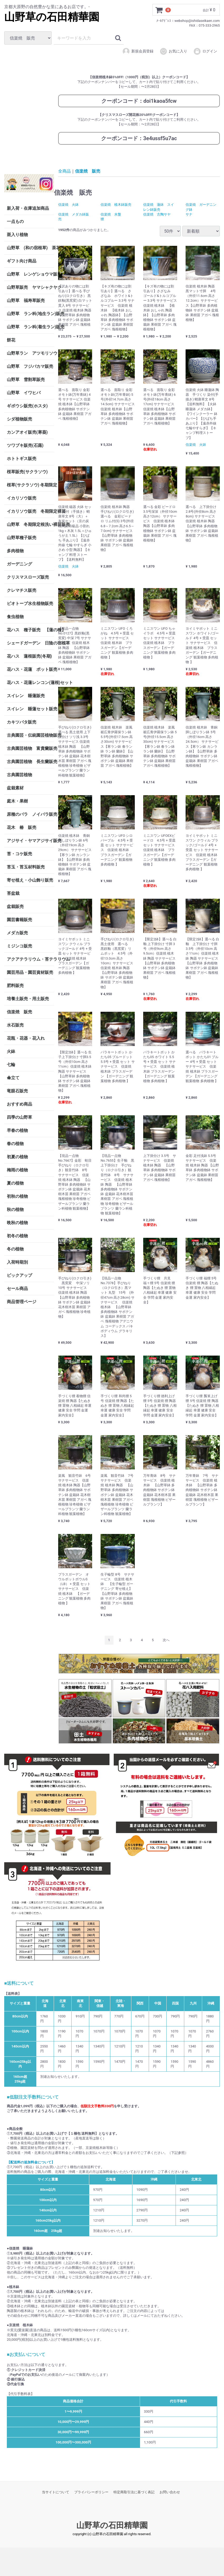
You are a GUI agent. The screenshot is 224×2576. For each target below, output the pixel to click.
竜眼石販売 (17, 1090)
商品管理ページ (21, 1301)
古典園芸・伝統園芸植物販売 (30, 735)
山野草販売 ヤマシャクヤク (30, 287)
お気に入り (173, 51)
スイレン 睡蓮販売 (26, 695)
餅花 (11, 340)
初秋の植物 (17, 1196)
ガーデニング (21, 563)
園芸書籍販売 (19, 919)
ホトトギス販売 (21, 458)
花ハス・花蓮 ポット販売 (30, 669)
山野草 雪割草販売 (26, 379)
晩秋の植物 (17, 1222)
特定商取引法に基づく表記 (134, 2492)
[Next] (166, 1640)
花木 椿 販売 (21, 827)
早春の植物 (17, 1130)
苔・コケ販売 (19, 853)
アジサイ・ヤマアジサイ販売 (30, 840)
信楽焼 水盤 (111, 214)
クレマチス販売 (21, 590)
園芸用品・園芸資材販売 (30, 972)
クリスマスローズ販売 (28, 577)
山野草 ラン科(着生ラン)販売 (30, 326)
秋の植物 (15, 1209)
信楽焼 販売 (19, 1011)
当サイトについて (55, 2492)
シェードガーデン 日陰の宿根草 (30, 643)
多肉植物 (15, 550)
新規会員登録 (137, 51)
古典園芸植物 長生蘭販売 (30, 761)
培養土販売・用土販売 (28, 998)
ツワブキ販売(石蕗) (25, 445)
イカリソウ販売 (21, 498)
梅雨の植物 (17, 1169)
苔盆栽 (13, 893)
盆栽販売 (15, 906)
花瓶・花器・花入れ (26, 1038)
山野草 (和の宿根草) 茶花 (30, 247)
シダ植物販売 (19, 419)
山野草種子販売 (21, 537)
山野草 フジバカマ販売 (30, 366)
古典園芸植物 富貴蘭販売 (30, 748)
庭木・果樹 (17, 801)
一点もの (15, 221)
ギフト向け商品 (21, 260)
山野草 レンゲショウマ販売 (30, 274)
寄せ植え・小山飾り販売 (30, 880)
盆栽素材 (15, 787)
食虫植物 (15, 616)
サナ (189, 214)
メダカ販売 (17, 932)
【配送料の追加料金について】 (31, 2162)
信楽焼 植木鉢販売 (116, 205)
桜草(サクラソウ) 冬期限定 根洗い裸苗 (30, 484)
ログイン (205, 51)
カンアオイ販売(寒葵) (27, 432)
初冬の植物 (17, 1235)
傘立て (13, 1077)
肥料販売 (15, 985)
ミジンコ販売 (19, 946)
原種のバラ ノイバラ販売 (30, 814)
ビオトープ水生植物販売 (30, 603)
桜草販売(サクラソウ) (27, 471)
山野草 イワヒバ (24, 392)
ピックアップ (19, 1275)
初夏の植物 (17, 1156)
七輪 (11, 1064)
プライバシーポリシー (91, 2492)
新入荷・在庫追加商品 (28, 208)
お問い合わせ (170, 2492)
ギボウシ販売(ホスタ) (27, 405)
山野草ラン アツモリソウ (30, 353)
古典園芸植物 (19, 774)
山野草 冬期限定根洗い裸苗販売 (30, 524)
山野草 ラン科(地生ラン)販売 (30, 313)
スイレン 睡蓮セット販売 (30, 708)
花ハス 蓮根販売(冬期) (29, 656)
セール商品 (17, 1288)
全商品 (64, 170)
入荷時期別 (17, 1262)
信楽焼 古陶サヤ (157, 214)
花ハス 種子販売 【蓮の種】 (30, 629)
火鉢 (11, 1051)
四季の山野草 (19, 1117)
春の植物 (15, 1143)
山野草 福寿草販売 (26, 300)
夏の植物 (15, 1183)
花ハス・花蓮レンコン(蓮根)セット (30, 682)
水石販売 (15, 1025)
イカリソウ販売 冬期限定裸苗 (30, 511)
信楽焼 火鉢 (68, 205)
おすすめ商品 (19, 1104)
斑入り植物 (17, 234)
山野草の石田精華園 (51, 17)
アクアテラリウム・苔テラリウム (30, 959)
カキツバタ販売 (21, 722)
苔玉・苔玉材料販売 (26, 866)
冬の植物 (15, 1249)
